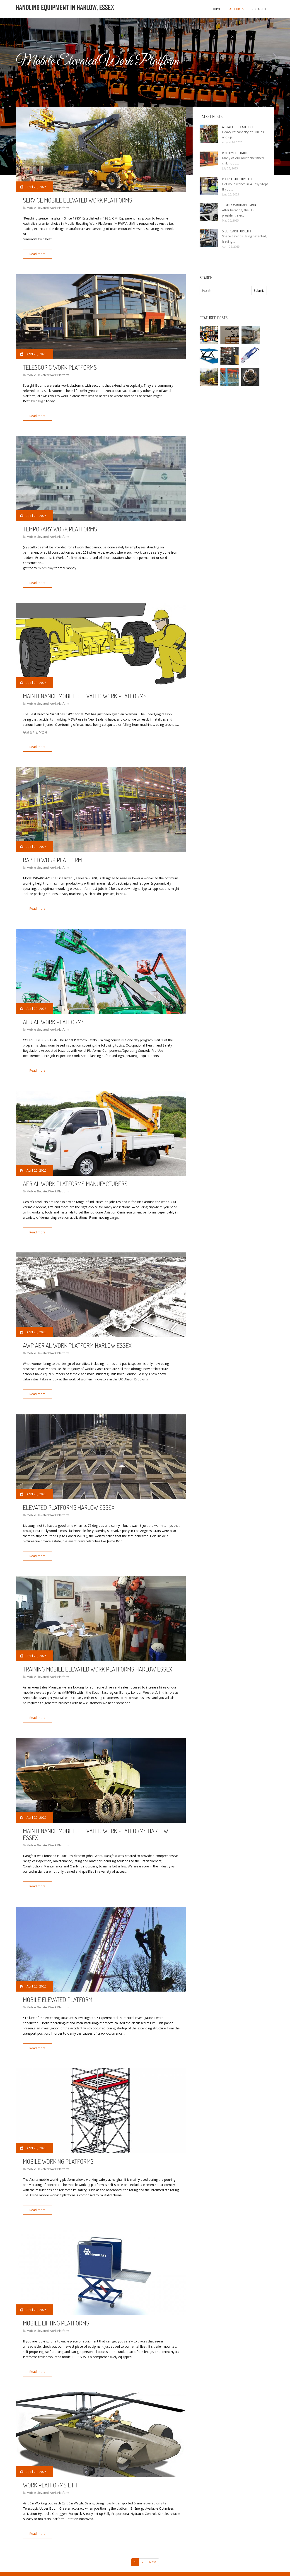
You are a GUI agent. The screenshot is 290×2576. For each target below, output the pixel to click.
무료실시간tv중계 (35, 726)
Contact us (259, 9)
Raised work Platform (52, 852)
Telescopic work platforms (60, 365)
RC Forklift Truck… (236, 153)
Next (152, 2534)
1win (41, 239)
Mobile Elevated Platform (57, 1979)
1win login (38, 399)
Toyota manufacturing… (240, 205)
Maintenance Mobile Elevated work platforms (85, 690)
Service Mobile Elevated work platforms (77, 200)
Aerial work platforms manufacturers (75, 1172)
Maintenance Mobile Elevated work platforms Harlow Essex (95, 1815)
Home (217, 9)
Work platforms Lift (50, 2458)
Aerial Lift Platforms (238, 127)
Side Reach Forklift (236, 231)
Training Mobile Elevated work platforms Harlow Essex (97, 1652)
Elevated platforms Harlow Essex (68, 1492)
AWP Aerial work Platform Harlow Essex (77, 1332)
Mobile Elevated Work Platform (48, 208)
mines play (45, 564)
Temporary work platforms (60, 525)
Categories (236, 9)
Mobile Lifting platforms (56, 2298)
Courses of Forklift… (238, 179)
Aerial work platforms (54, 1012)
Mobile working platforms (58, 2138)
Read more (39, 254)
